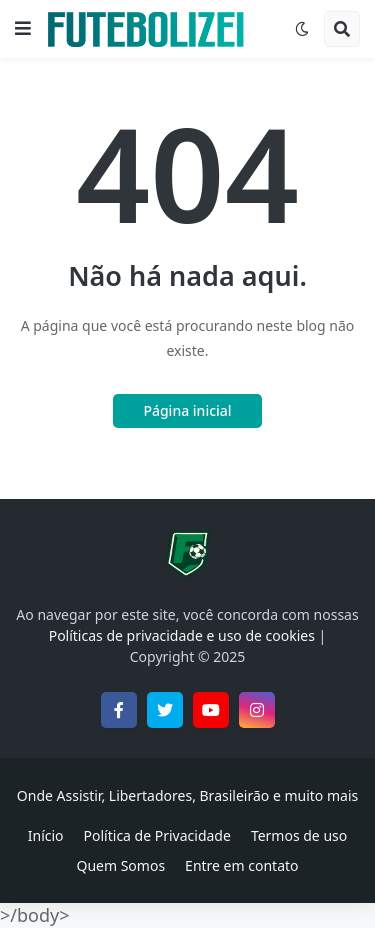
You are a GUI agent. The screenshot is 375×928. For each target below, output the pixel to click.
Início (46, 835)
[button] (23, 29)
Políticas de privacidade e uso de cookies (182, 635)
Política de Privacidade (157, 835)
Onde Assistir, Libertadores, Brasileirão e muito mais (187, 795)
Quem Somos (120, 865)
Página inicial (187, 410)
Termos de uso (299, 835)
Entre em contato (241, 865)
